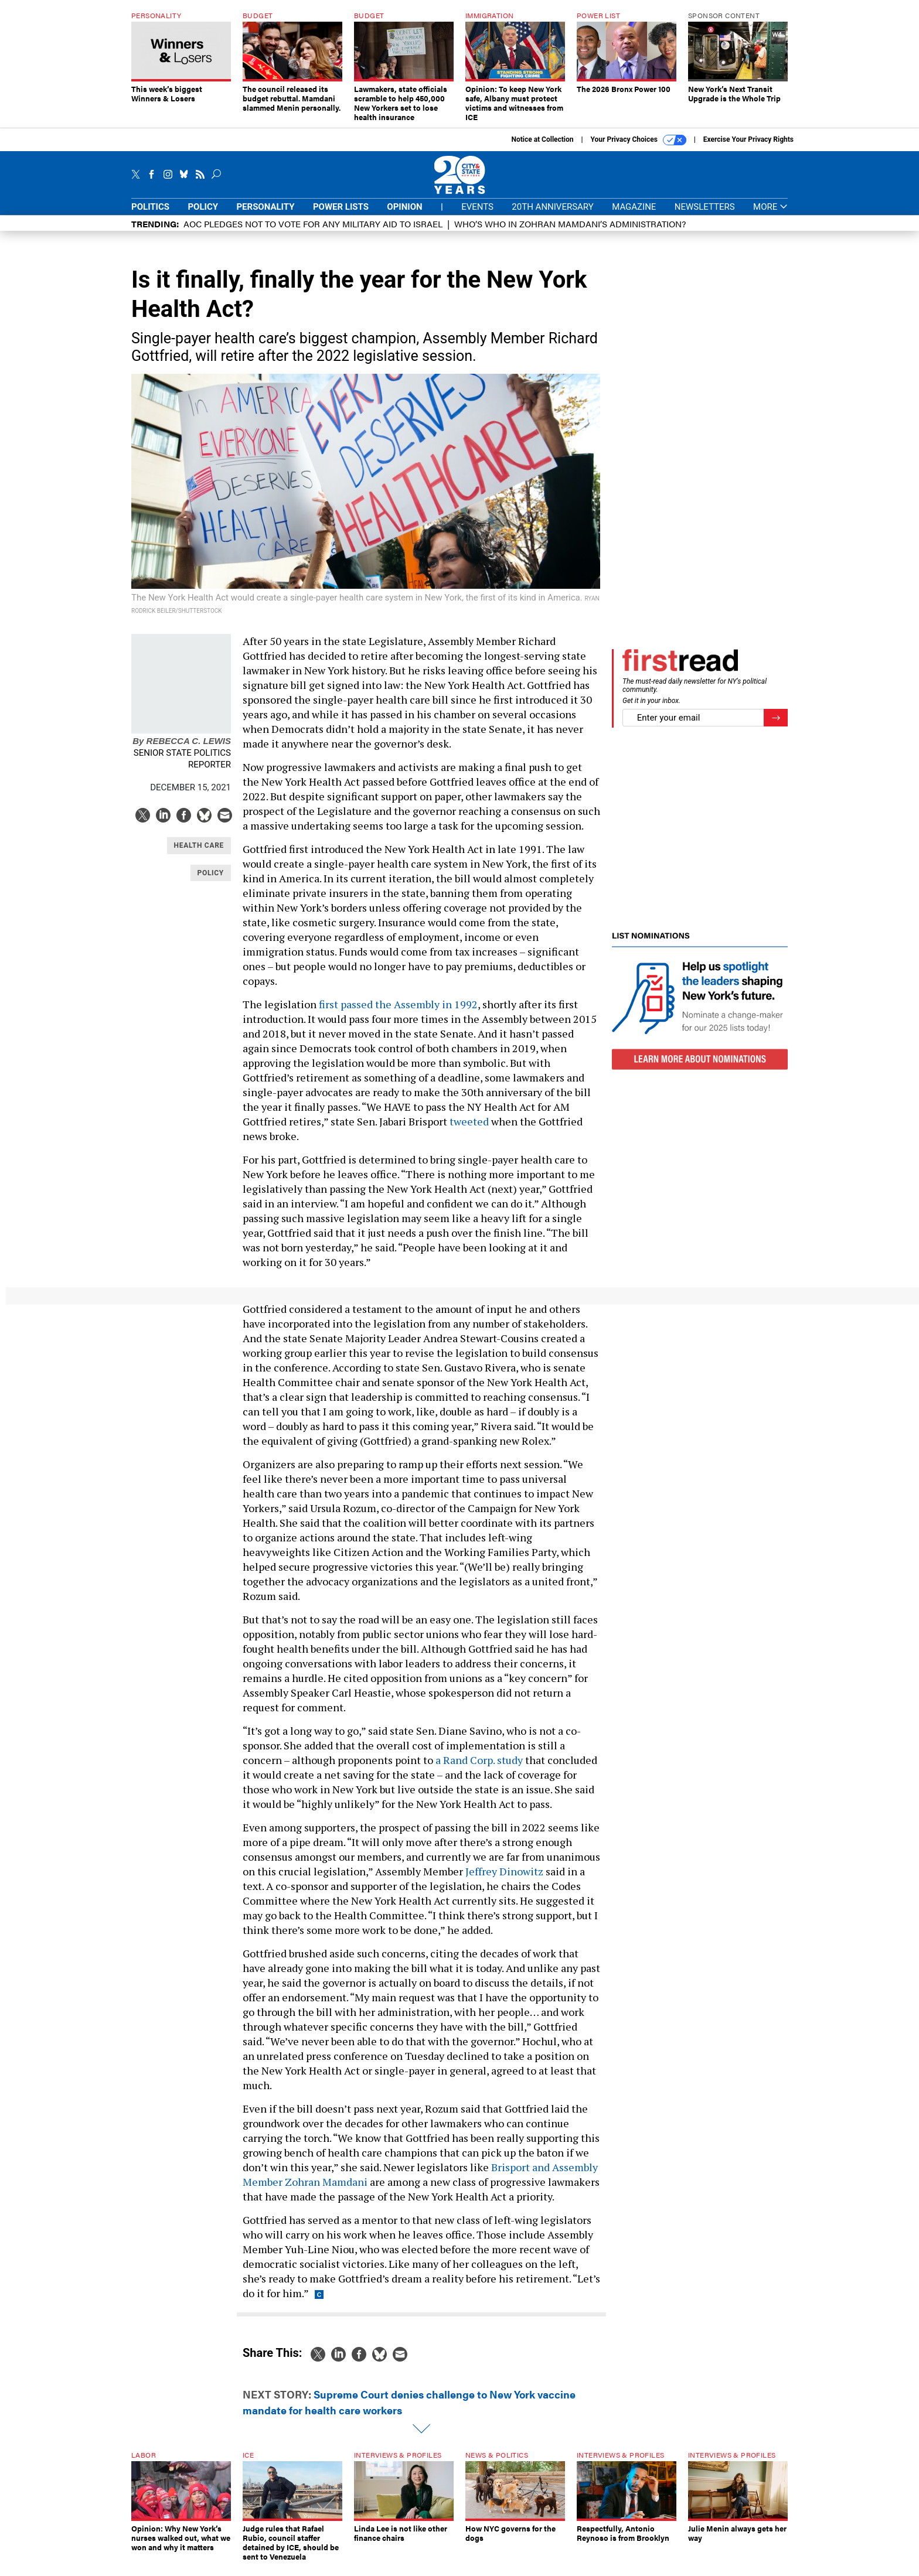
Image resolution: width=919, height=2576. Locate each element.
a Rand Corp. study (479, 1769)
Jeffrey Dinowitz (504, 1880)
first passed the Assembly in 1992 (398, 1013)
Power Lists (341, 215)
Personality (265, 215)
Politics (150, 215)
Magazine (634, 215)
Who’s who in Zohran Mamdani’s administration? (570, 232)
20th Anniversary (552, 215)
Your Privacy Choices (638, 149)
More (770, 215)
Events (477, 215)
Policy (203, 215)
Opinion (404, 215)
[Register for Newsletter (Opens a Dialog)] (776, 727)
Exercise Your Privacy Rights (748, 148)
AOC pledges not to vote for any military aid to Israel (313, 232)
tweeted (469, 1130)
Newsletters (705, 215)
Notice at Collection (542, 148)
